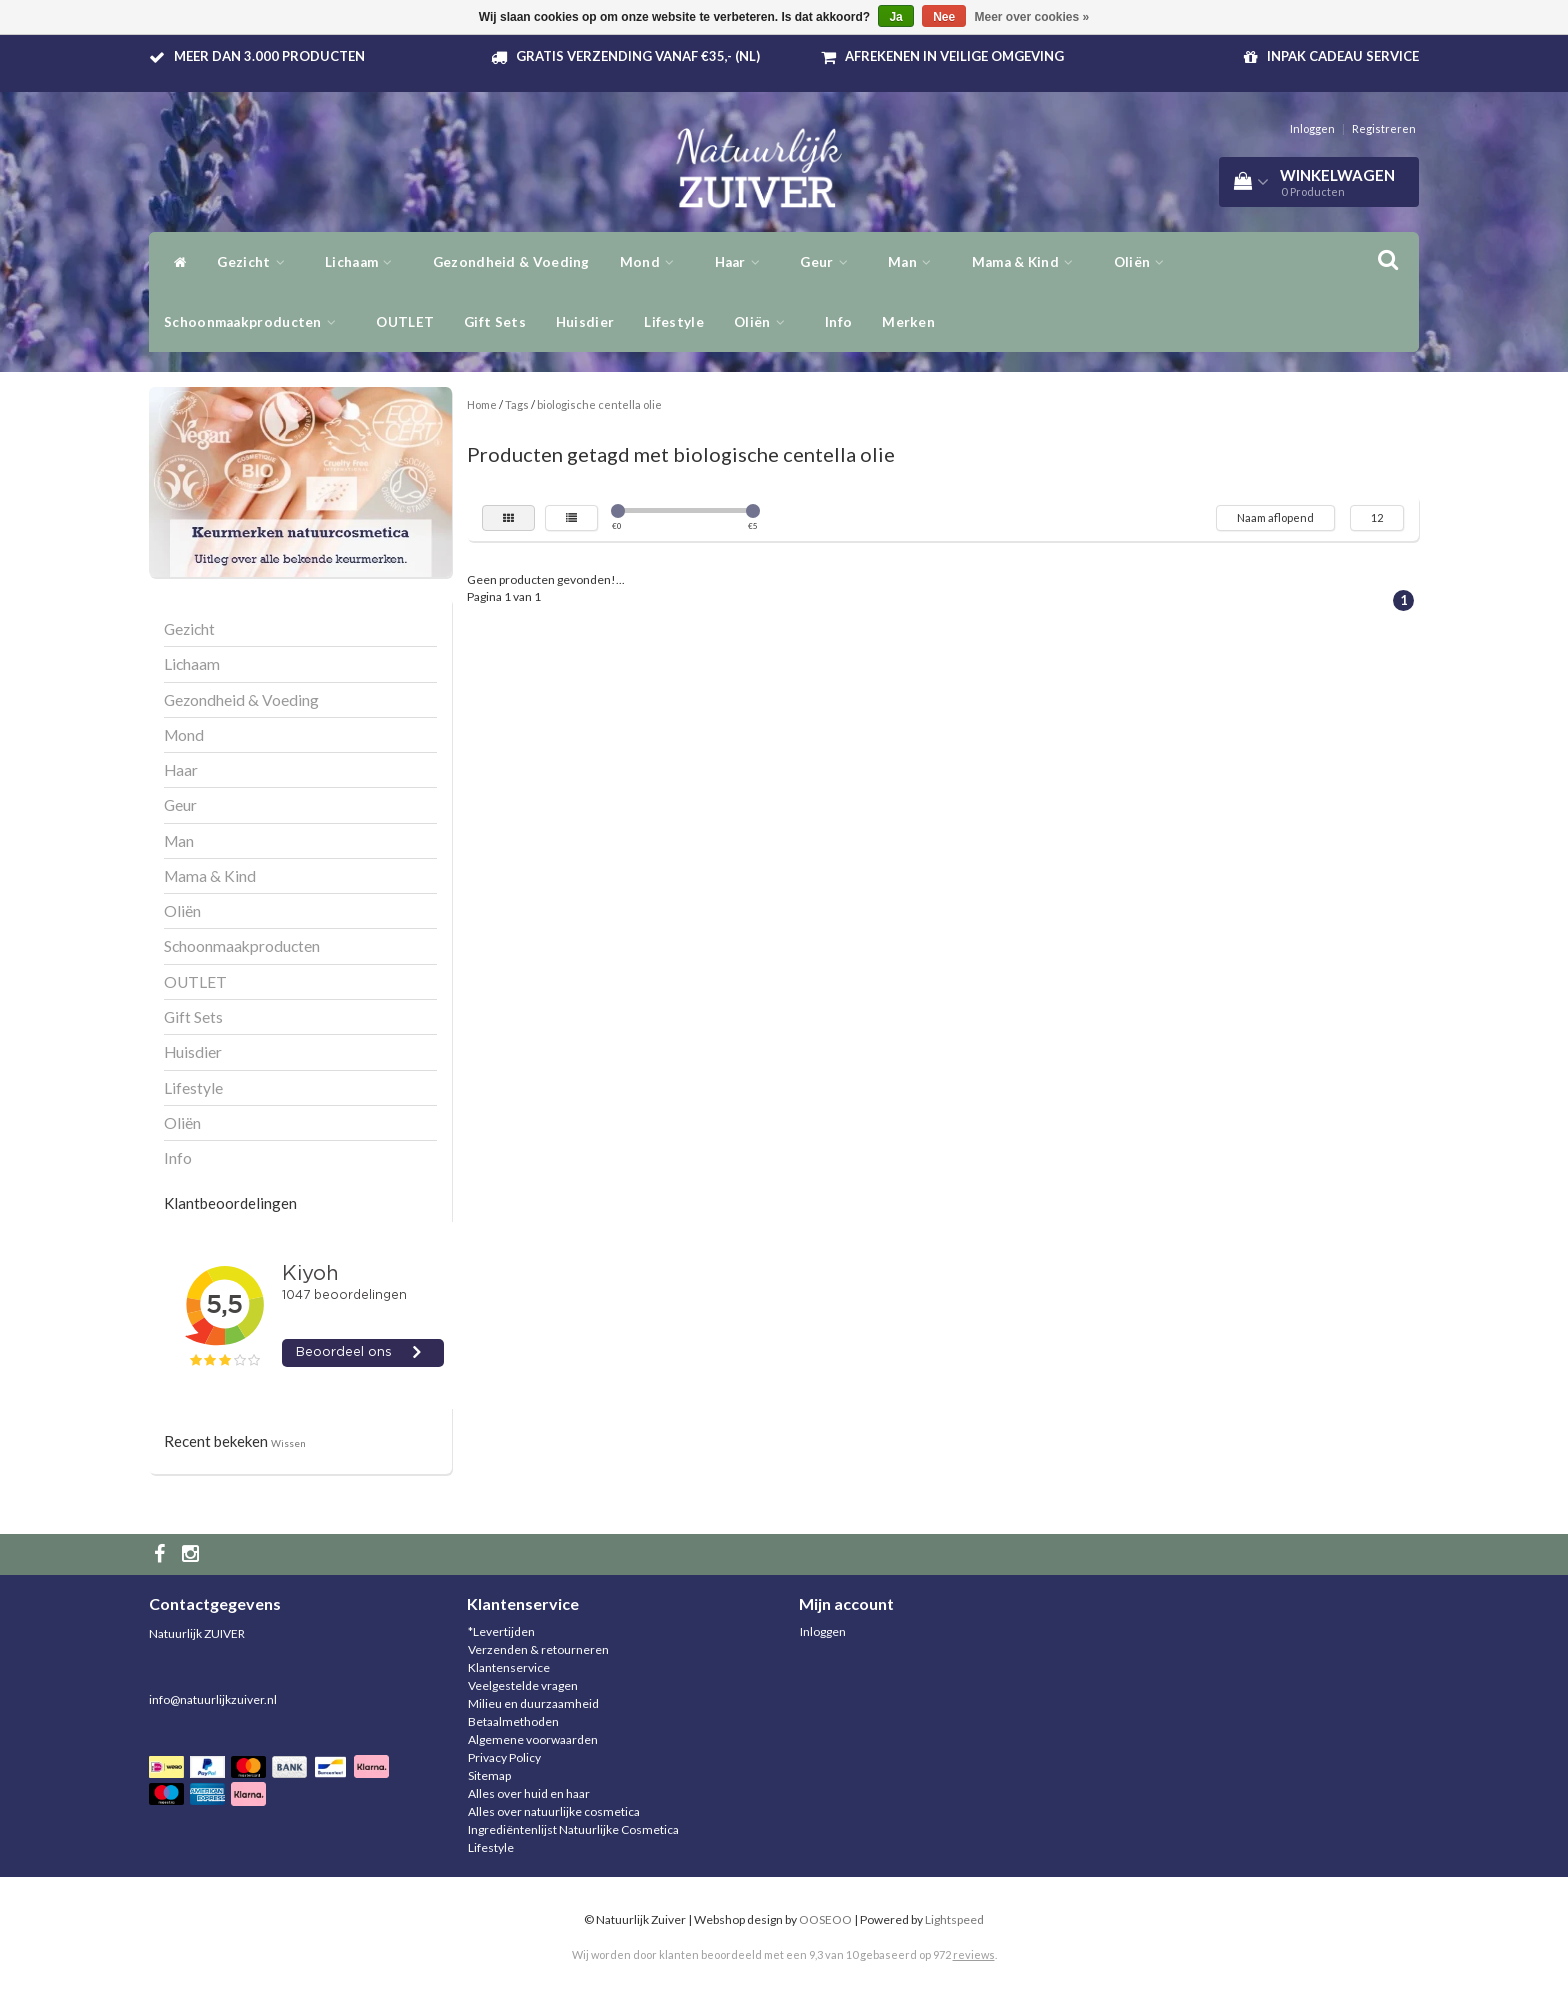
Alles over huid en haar (529, 1793)
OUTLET (405, 322)
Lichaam (364, 262)
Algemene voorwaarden (533, 1739)
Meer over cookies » (1032, 17)
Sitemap (489, 1775)
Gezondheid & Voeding (511, 262)
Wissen (288, 1443)
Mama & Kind (1028, 262)
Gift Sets (495, 322)
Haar (743, 262)
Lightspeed (954, 1919)
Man (915, 262)
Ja (895, 17)
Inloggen (1312, 128)
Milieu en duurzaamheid (533, 1703)
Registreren (1384, 128)
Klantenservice (509, 1667)
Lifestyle (674, 322)
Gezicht (256, 262)
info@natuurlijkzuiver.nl (213, 1699)
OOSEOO (825, 1919)
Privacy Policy (504, 1757)
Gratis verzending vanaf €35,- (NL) (638, 56)
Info (838, 322)
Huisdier (585, 322)
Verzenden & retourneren (538, 1649)
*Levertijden (501, 1631)
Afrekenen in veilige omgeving (954, 56)
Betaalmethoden (513, 1721)
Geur (829, 262)
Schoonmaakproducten (255, 322)
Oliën (764, 322)
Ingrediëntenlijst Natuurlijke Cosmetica (573, 1829)
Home (482, 404)
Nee (944, 17)
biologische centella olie (599, 404)
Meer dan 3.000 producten (269, 56)
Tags (517, 404)
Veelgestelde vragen (523, 1685)
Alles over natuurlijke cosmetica (554, 1811)
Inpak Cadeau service (1343, 56)
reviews (974, 1954)
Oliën (1144, 262)
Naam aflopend (1275, 517)
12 (1377, 517)
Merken (908, 322)
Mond (652, 262)
